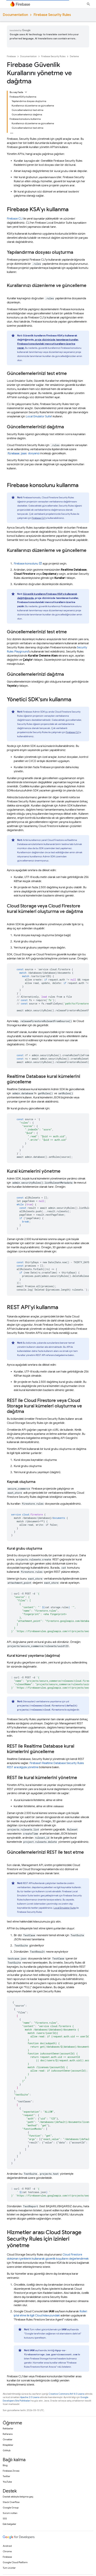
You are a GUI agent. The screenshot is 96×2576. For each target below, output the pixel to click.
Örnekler (7, 2439)
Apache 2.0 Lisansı (29, 2397)
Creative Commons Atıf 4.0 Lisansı (66, 2393)
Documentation (15, 15)
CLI (15, 218)
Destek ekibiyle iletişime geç (18, 2496)
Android (7, 2545)
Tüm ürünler (9, 2567)
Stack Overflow (11, 2502)
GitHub (6, 2450)
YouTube (7, 2481)
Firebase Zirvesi (11, 2470)
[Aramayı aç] (88, 4)
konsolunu (26, 563)
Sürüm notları (10, 2513)
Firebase (11, 56)
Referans (8, 2434)
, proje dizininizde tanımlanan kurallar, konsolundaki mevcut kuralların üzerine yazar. (48, 343)
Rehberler (8, 2428)
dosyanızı (23, 453)
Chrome (7, 2551)
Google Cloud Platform (15, 2562)
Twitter (6, 2476)
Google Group (11, 2507)
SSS (5, 2518)
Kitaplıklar (8, 2444)
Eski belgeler (9, 2524)
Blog (5, 2465)
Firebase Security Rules (52, 15)
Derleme (74, 56)
